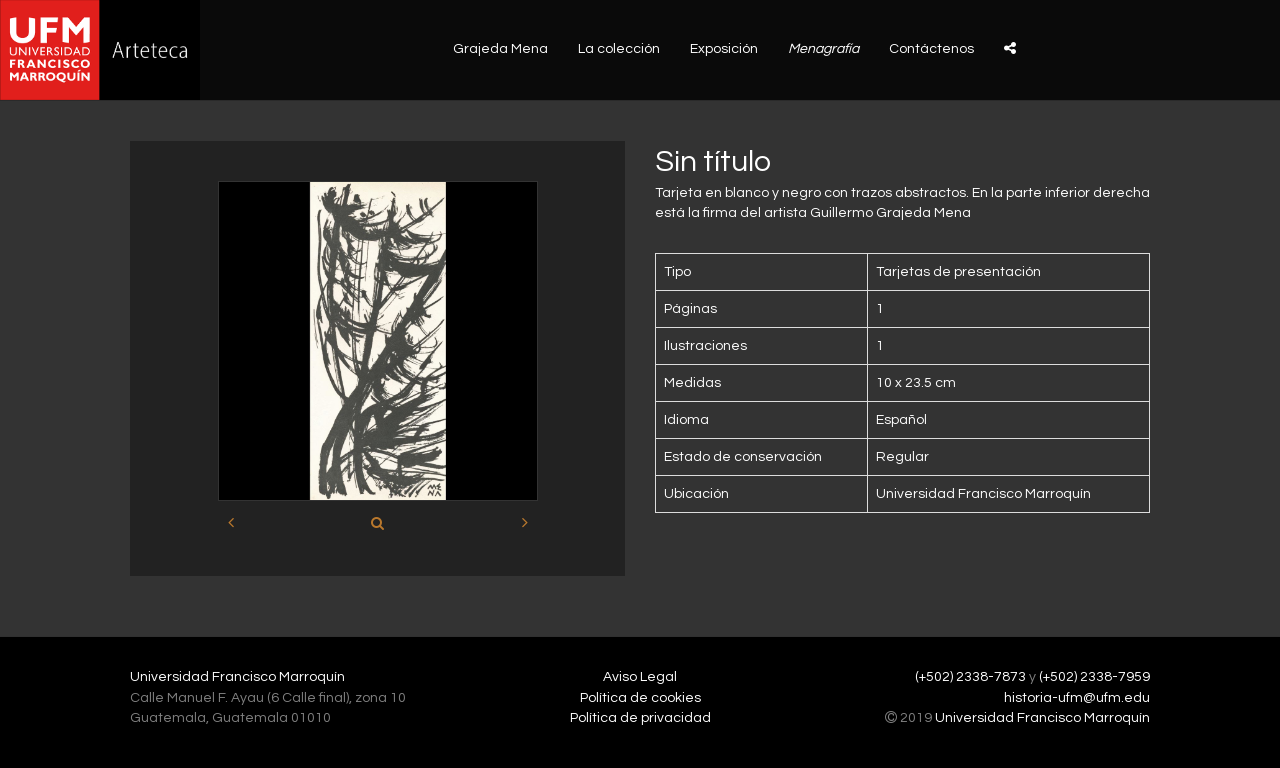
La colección (619, 49)
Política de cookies (640, 698)
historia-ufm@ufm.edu (1077, 698)
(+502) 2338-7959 (1094, 677)
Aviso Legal (640, 677)
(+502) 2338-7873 (970, 677)
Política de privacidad (640, 718)
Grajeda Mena (500, 49)
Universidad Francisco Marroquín (237, 677)
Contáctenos (931, 49)
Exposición (724, 49)
